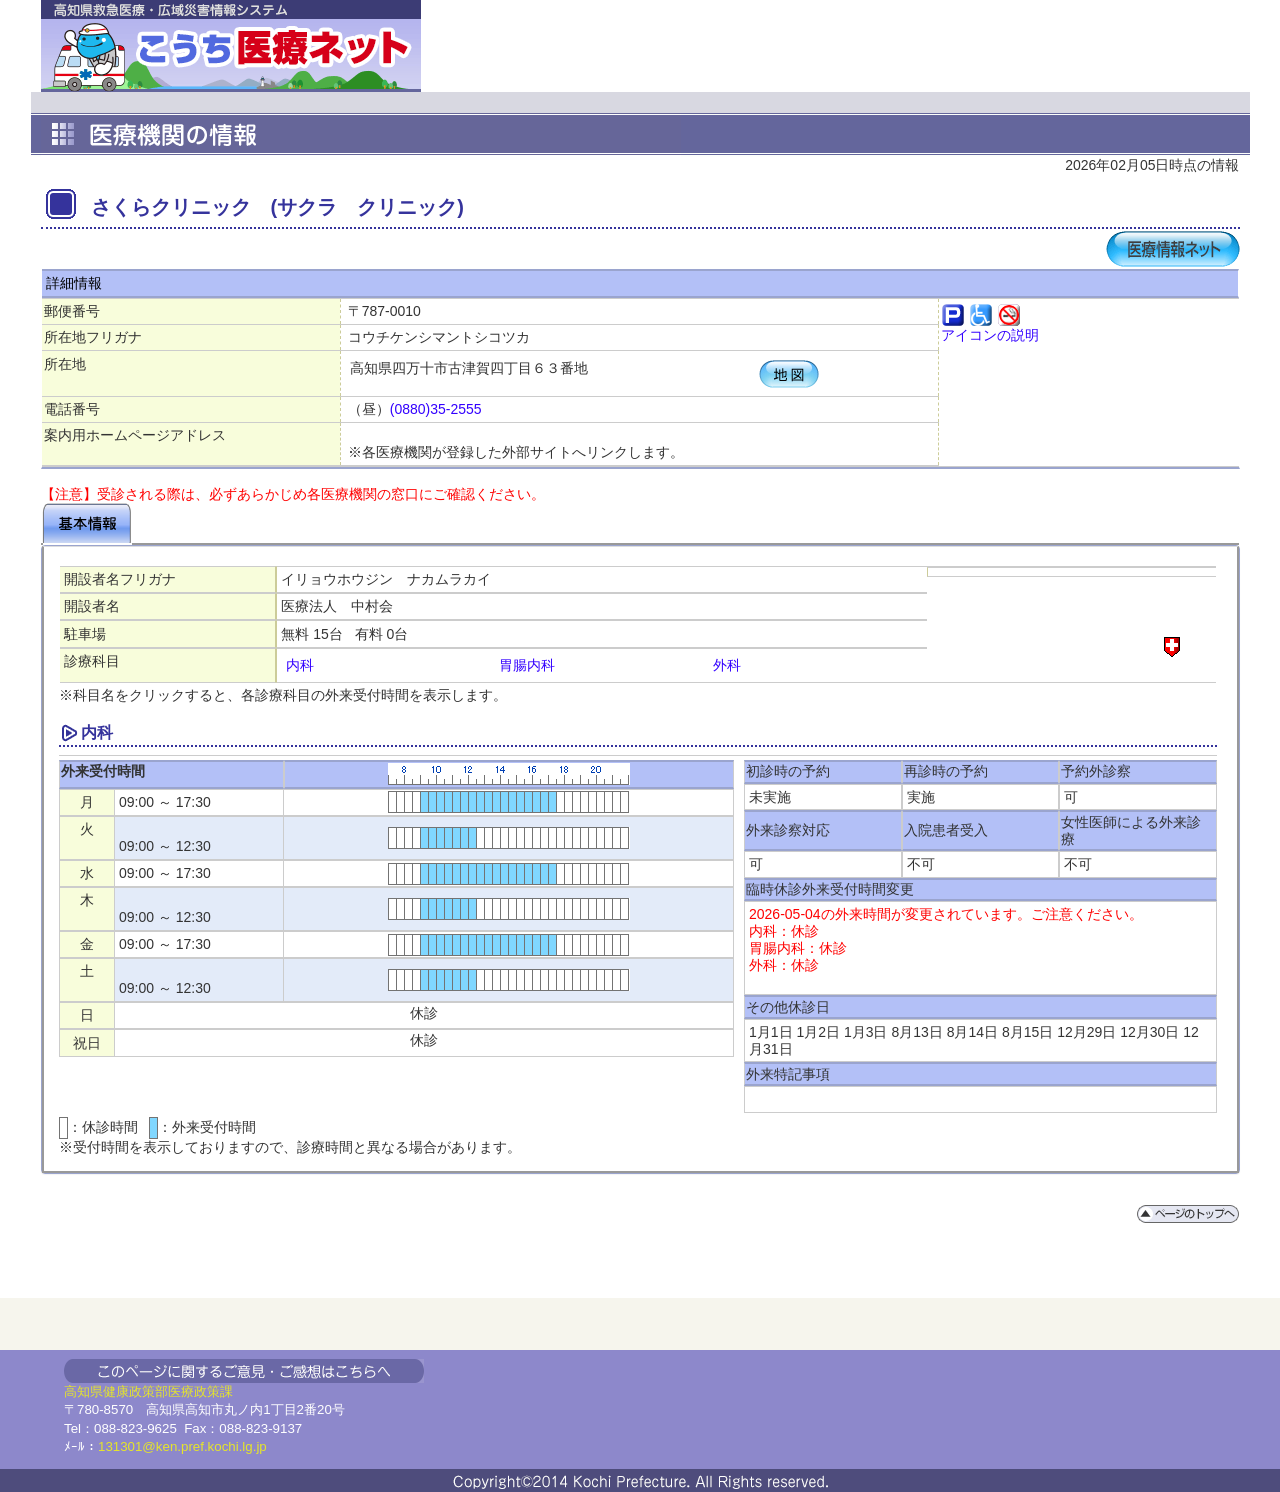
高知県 (83, 1391)
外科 (727, 665)
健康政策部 (135, 1391)
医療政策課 (200, 1391)
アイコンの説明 (990, 335)
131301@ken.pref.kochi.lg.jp (182, 1446)
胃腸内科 (527, 665)
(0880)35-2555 (436, 409)
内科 (300, 665)
